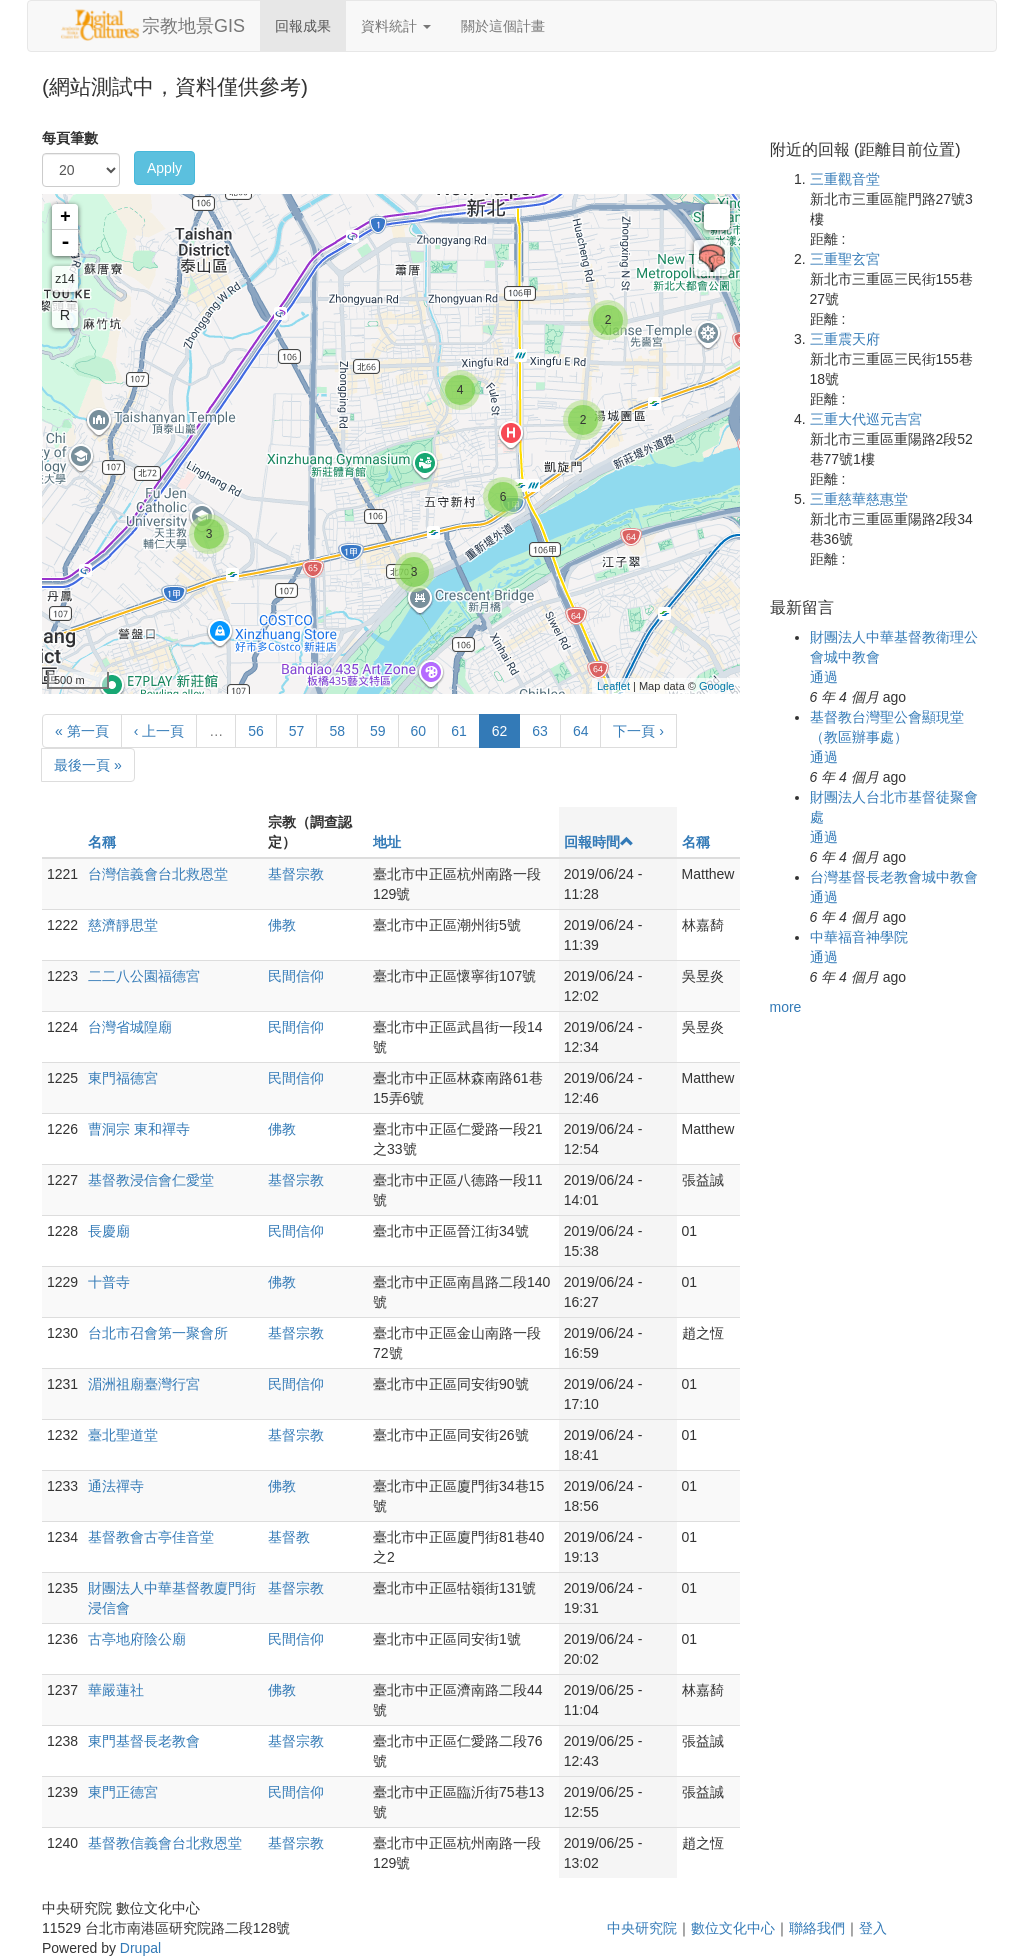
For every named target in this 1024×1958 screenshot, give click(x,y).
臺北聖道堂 (123, 1435)
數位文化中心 (733, 1928)
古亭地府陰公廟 (137, 1639)
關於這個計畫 (503, 26)
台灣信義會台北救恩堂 (158, 874)
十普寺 (109, 1282)
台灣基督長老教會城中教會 (894, 877)
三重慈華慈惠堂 (859, 499)
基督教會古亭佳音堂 (151, 1537)
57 (297, 731)
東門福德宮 (123, 1078)
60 (419, 731)
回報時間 (599, 842)
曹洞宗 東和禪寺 (139, 1129)
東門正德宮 (123, 1792)
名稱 (102, 842)
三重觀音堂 (845, 179)
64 (581, 731)
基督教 (289, 1537)
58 (337, 731)
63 (540, 731)
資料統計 (396, 26)
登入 (873, 1928)
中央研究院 (642, 1928)
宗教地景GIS (193, 26)
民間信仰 (296, 976)
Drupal (140, 1948)
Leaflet (613, 686)
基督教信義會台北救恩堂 (165, 1843)
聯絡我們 (817, 1928)
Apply (164, 168)
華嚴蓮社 (116, 1690)
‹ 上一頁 (159, 731)
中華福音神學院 (859, 937)
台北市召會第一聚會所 (158, 1333)
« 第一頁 (82, 731)
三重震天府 (845, 339)
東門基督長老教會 (144, 1741)
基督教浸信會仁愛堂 (151, 1180)
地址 (387, 842)
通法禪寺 (116, 1486)
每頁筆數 (70, 138)
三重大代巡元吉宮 (866, 419)
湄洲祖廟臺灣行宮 (144, 1384)
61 (459, 731)
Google (716, 686)
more (786, 1007)
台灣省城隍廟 (130, 1027)
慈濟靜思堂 (123, 925)
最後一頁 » (88, 765)
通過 (824, 677)
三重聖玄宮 (845, 259)
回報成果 (303, 26)
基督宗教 (296, 874)
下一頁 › (638, 731)
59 (378, 731)
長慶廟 (109, 1231)
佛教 (282, 925)
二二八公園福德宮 (144, 976)
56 (256, 731)
